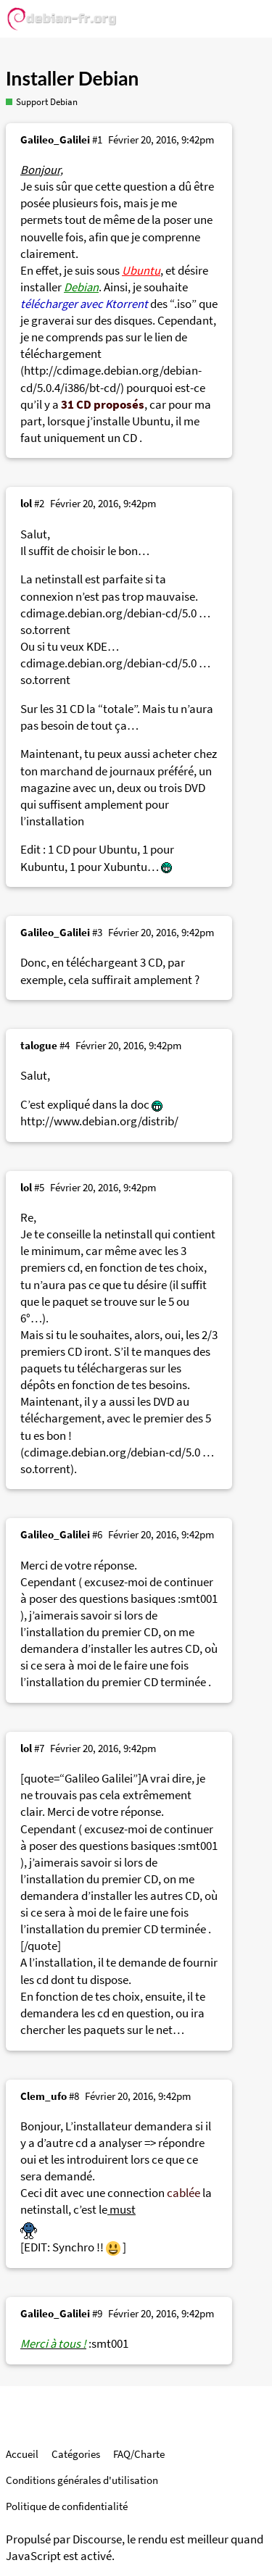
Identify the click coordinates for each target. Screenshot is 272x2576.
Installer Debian (72, 78)
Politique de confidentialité (67, 2506)
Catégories (75, 2454)
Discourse (97, 2539)
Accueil (22, 2454)
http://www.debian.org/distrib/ (99, 1121)
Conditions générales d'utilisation (82, 2480)
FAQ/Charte (139, 2454)
